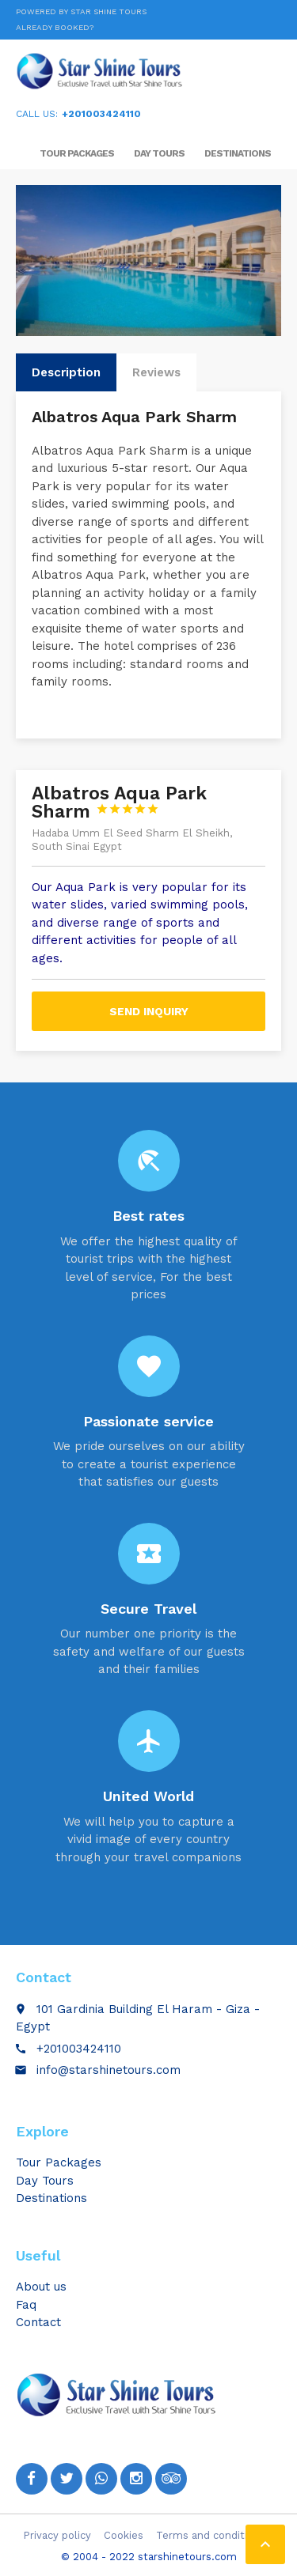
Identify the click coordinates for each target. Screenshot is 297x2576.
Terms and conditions (210, 2535)
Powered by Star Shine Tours (81, 11)
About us (41, 2286)
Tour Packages (77, 153)
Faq (26, 2305)
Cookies (123, 2535)
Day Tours (159, 153)
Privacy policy (57, 2535)
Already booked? (54, 27)
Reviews (156, 372)
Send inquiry (148, 1011)
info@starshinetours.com (108, 2070)
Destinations (237, 153)
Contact (38, 2322)
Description (66, 372)
